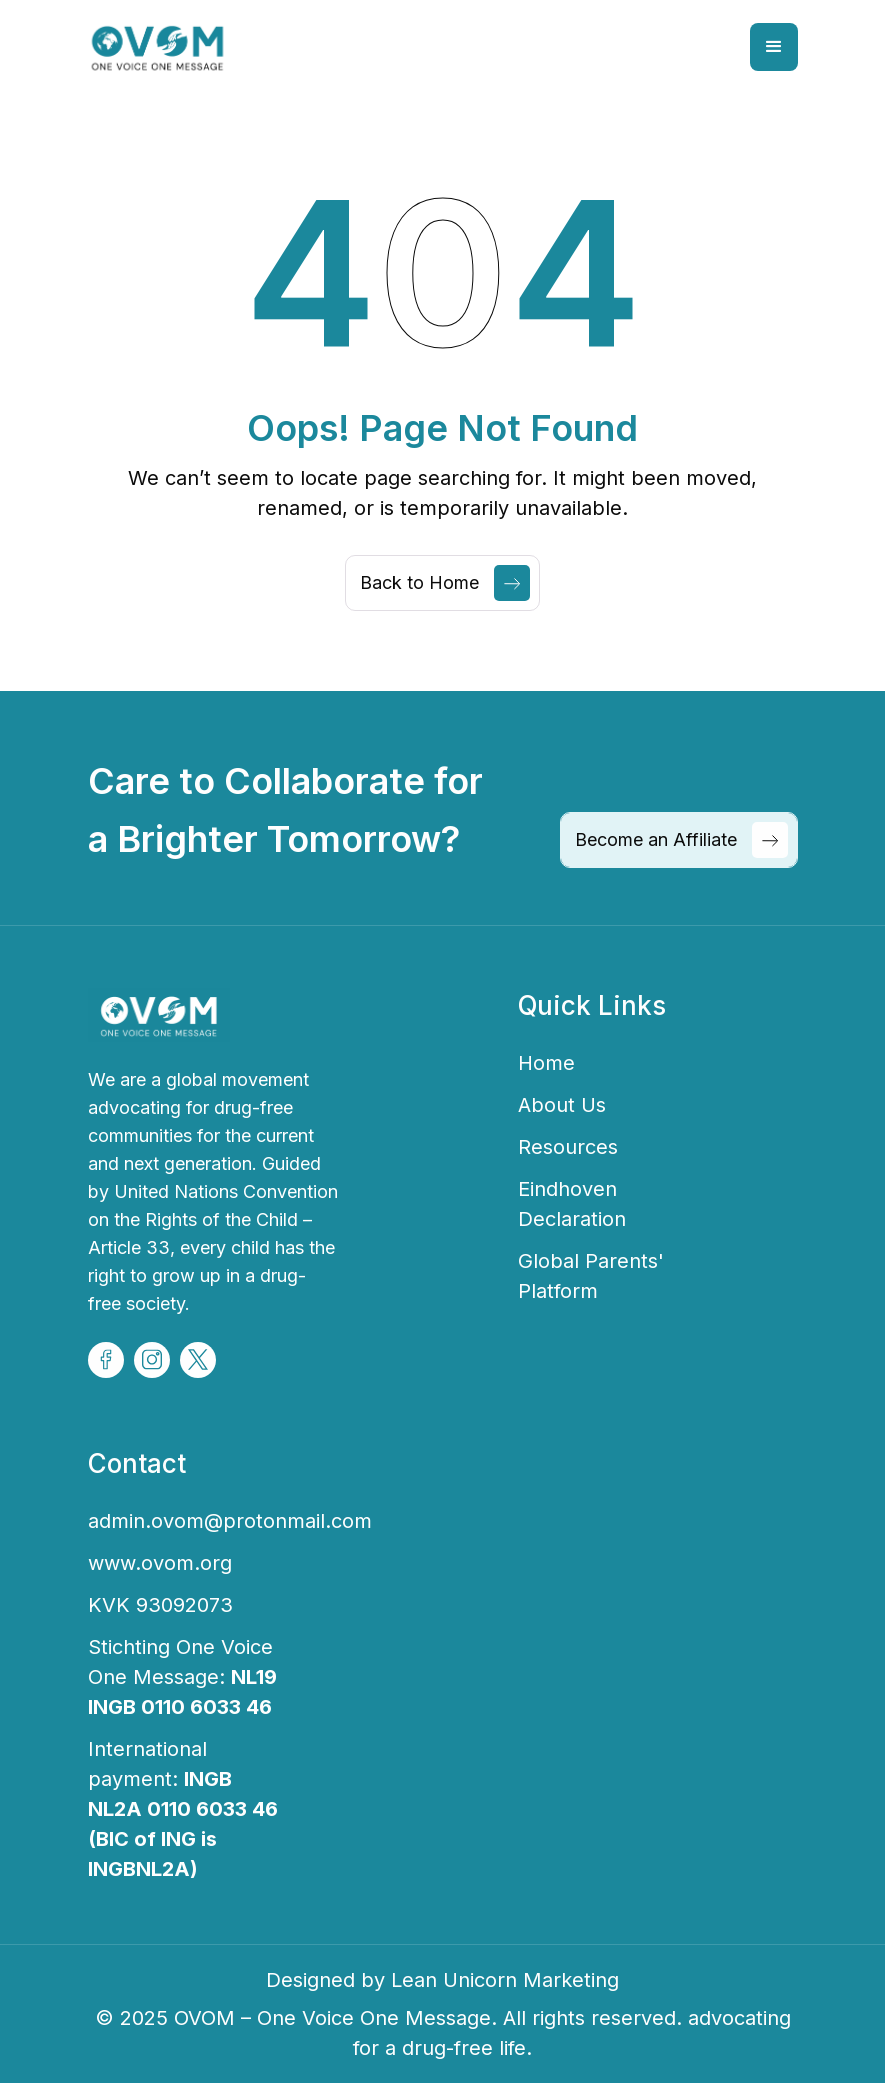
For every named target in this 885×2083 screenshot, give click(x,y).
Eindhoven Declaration (572, 1204)
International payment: (183, 1809)
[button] (774, 47)
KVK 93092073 (160, 1605)
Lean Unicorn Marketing (505, 1980)
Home (546, 1063)
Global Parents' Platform (591, 1276)
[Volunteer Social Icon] (106, 1360)
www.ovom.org (160, 1563)
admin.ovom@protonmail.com (230, 1521)
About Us (562, 1105)
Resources (568, 1147)
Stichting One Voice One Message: (182, 1677)
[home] (159, 46)
